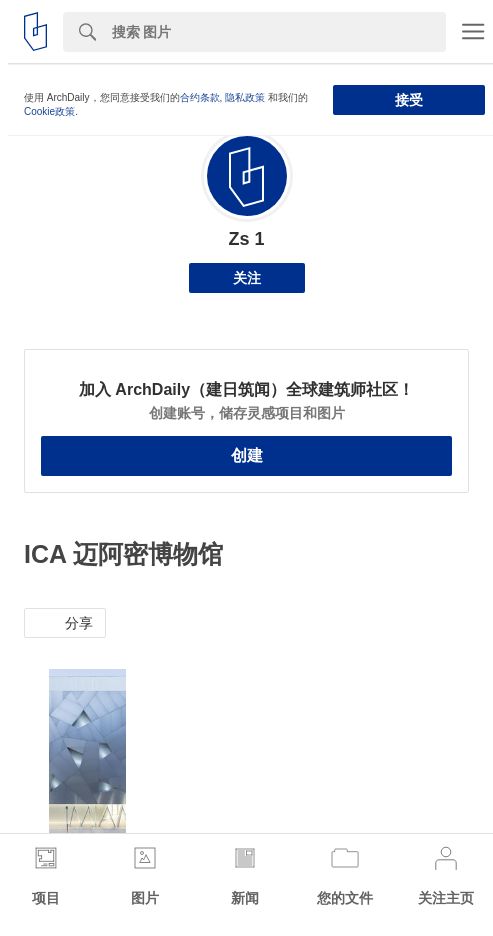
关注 (247, 278)
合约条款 (200, 97)
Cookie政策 (49, 111)
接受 (409, 100)
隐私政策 (245, 97)
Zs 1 (246, 239)
